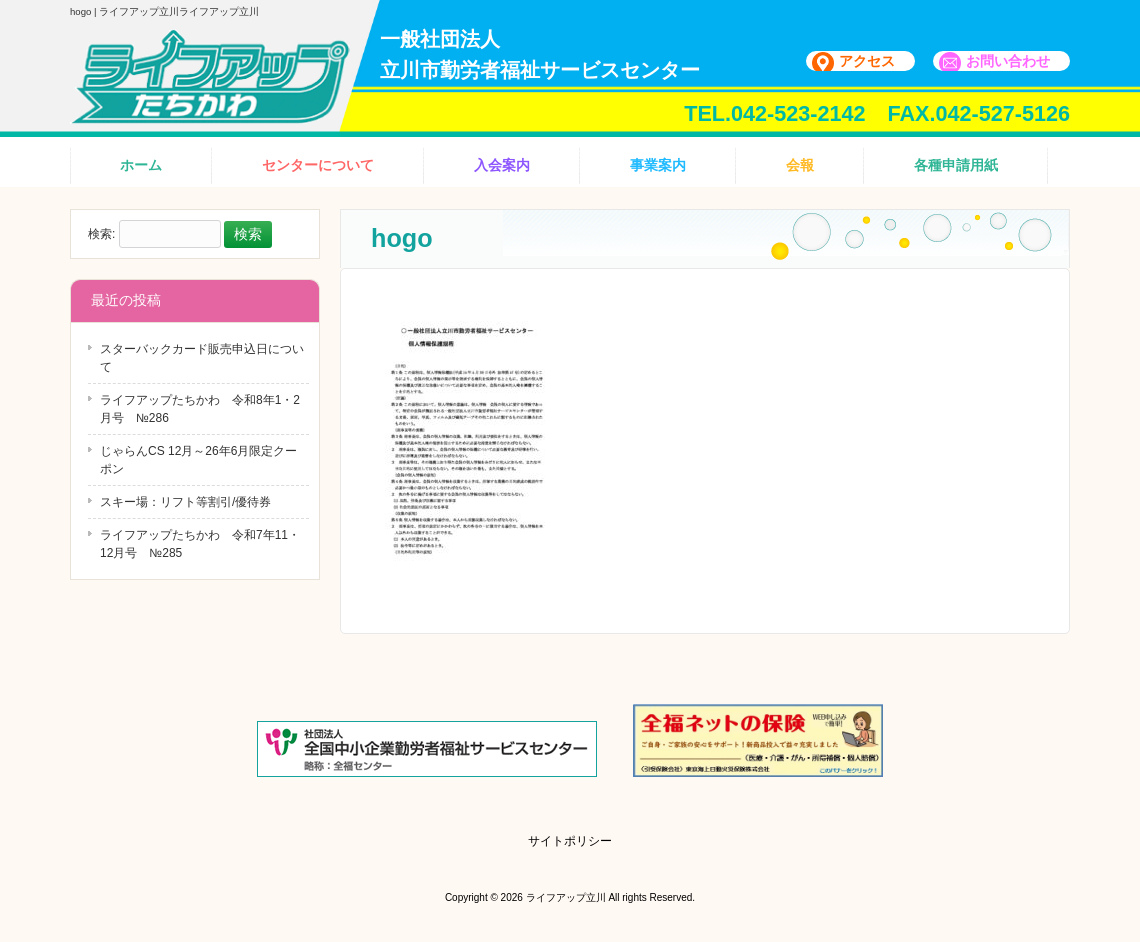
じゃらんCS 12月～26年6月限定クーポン (198, 460)
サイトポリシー (570, 841)
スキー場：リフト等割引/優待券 (185, 502)
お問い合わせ (1008, 61)
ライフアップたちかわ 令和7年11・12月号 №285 (200, 544)
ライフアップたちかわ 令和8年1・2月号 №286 (200, 409)
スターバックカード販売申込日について (202, 358)
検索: (101, 235)
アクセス (867, 61)
